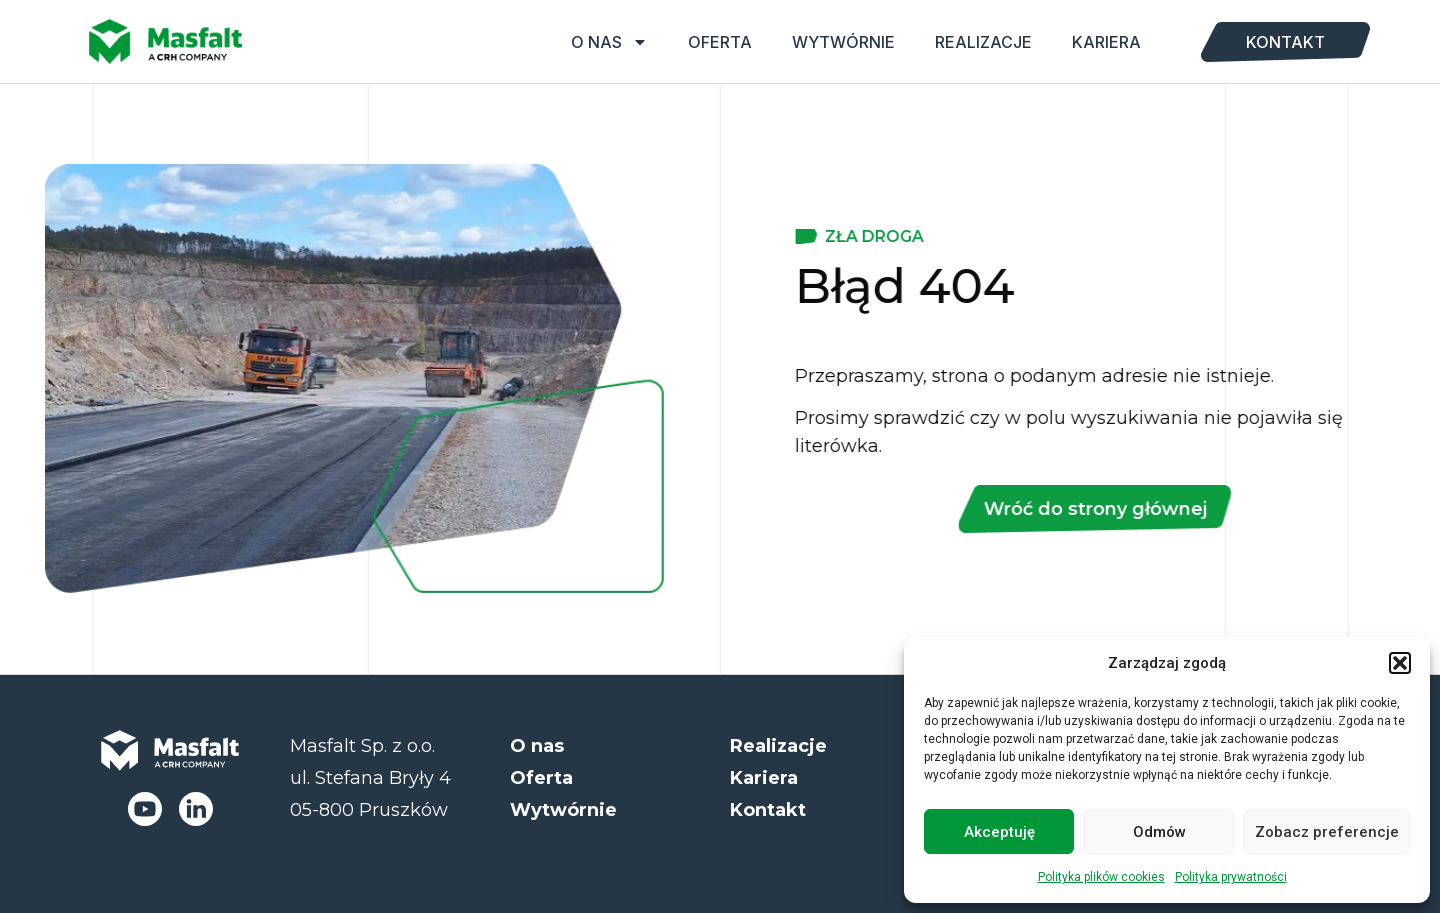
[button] (1400, 663)
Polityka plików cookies (1101, 877)
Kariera (1106, 42)
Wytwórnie (843, 42)
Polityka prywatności (1231, 877)
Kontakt (1285, 42)
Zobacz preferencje (1327, 832)
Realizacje (983, 42)
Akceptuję (999, 832)
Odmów (1159, 832)
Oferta (720, 42)
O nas (609, 42)
